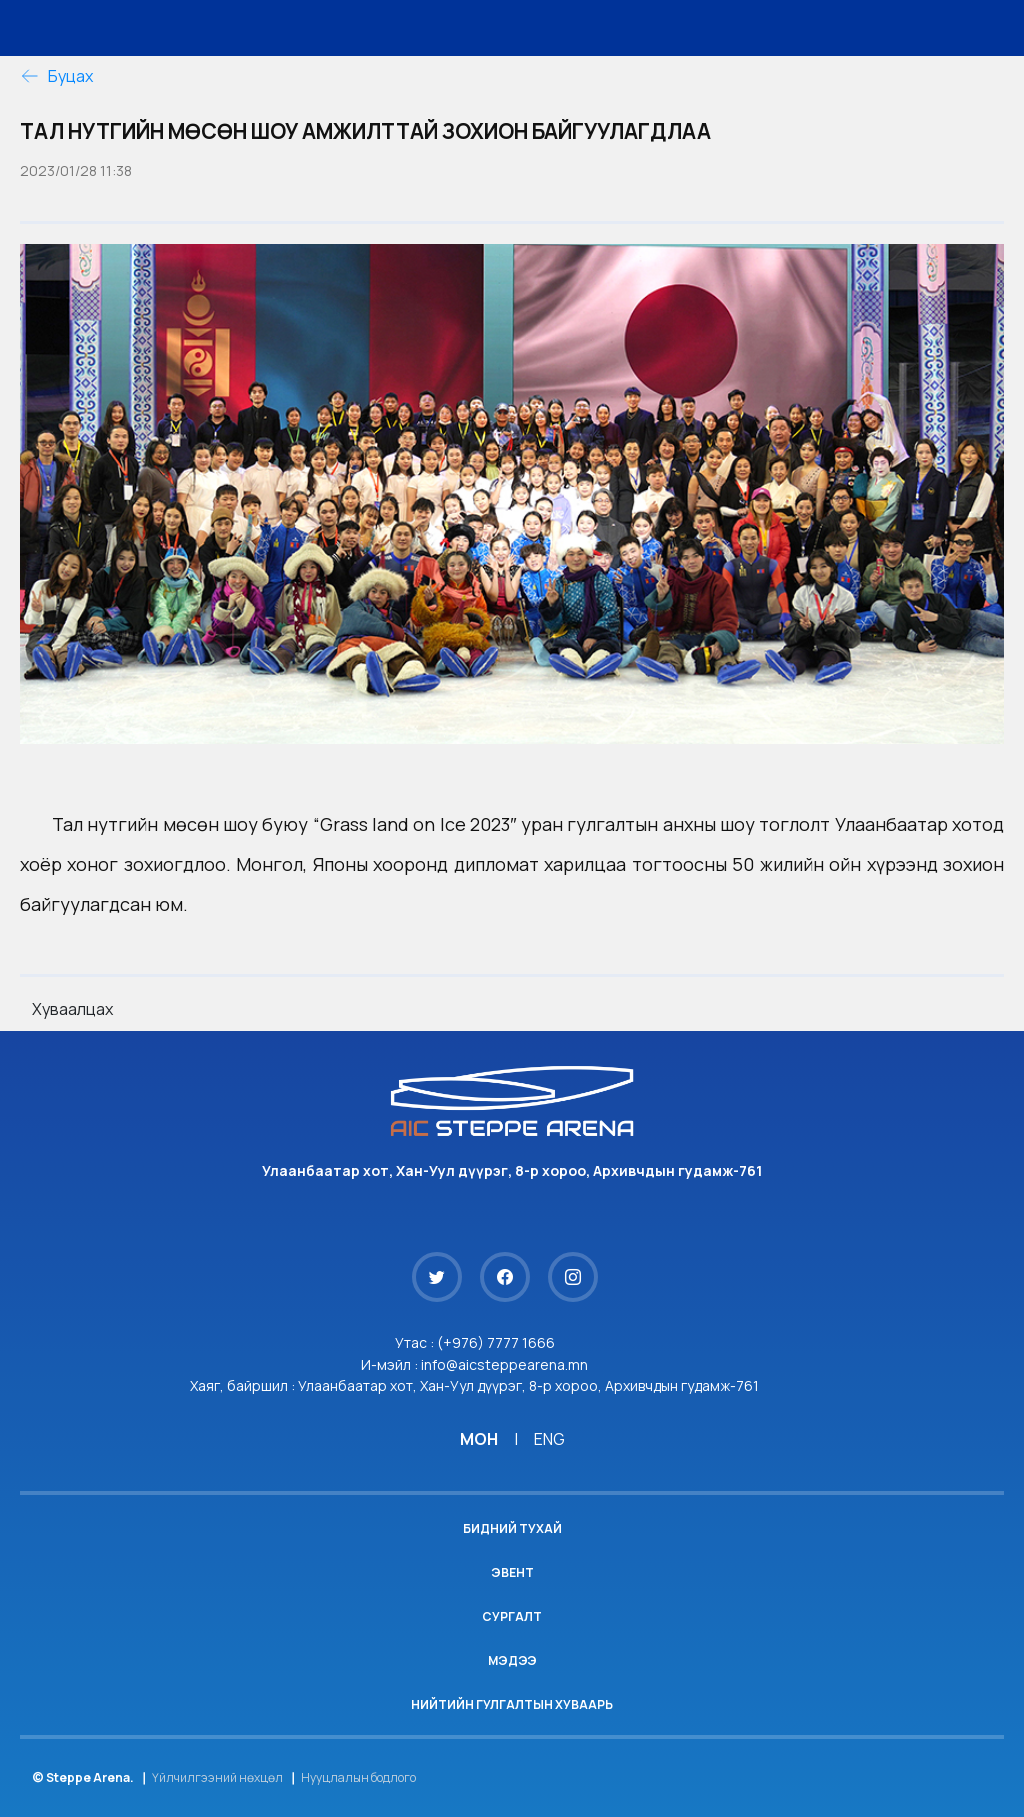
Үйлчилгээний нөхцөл (217, 1777)
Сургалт (512, 1616)
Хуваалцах (72, 1009)
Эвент (512, 1572)
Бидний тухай (512, 1528)
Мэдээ (512, 1660)
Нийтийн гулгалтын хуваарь (512, 1704)
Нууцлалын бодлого (358, 1777)
